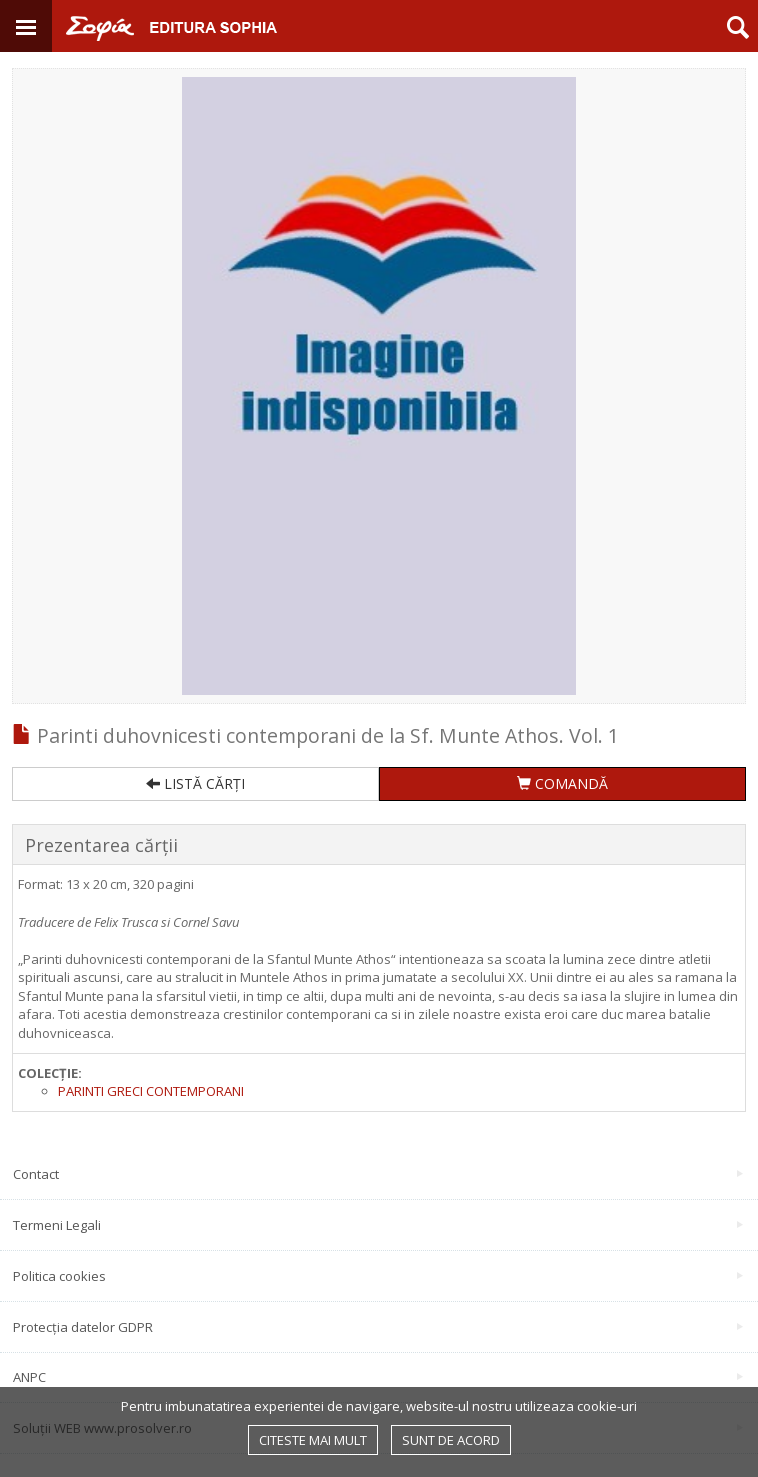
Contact (378, 1174)
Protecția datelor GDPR (378, 1327)
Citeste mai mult (313, 1440)
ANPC (378, 1377)
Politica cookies (378, 1276)
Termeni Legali (378, 1225)
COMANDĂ (562, 783)
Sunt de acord (451, 1440)
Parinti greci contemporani (151, 1091)
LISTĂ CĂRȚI (195, 783)
